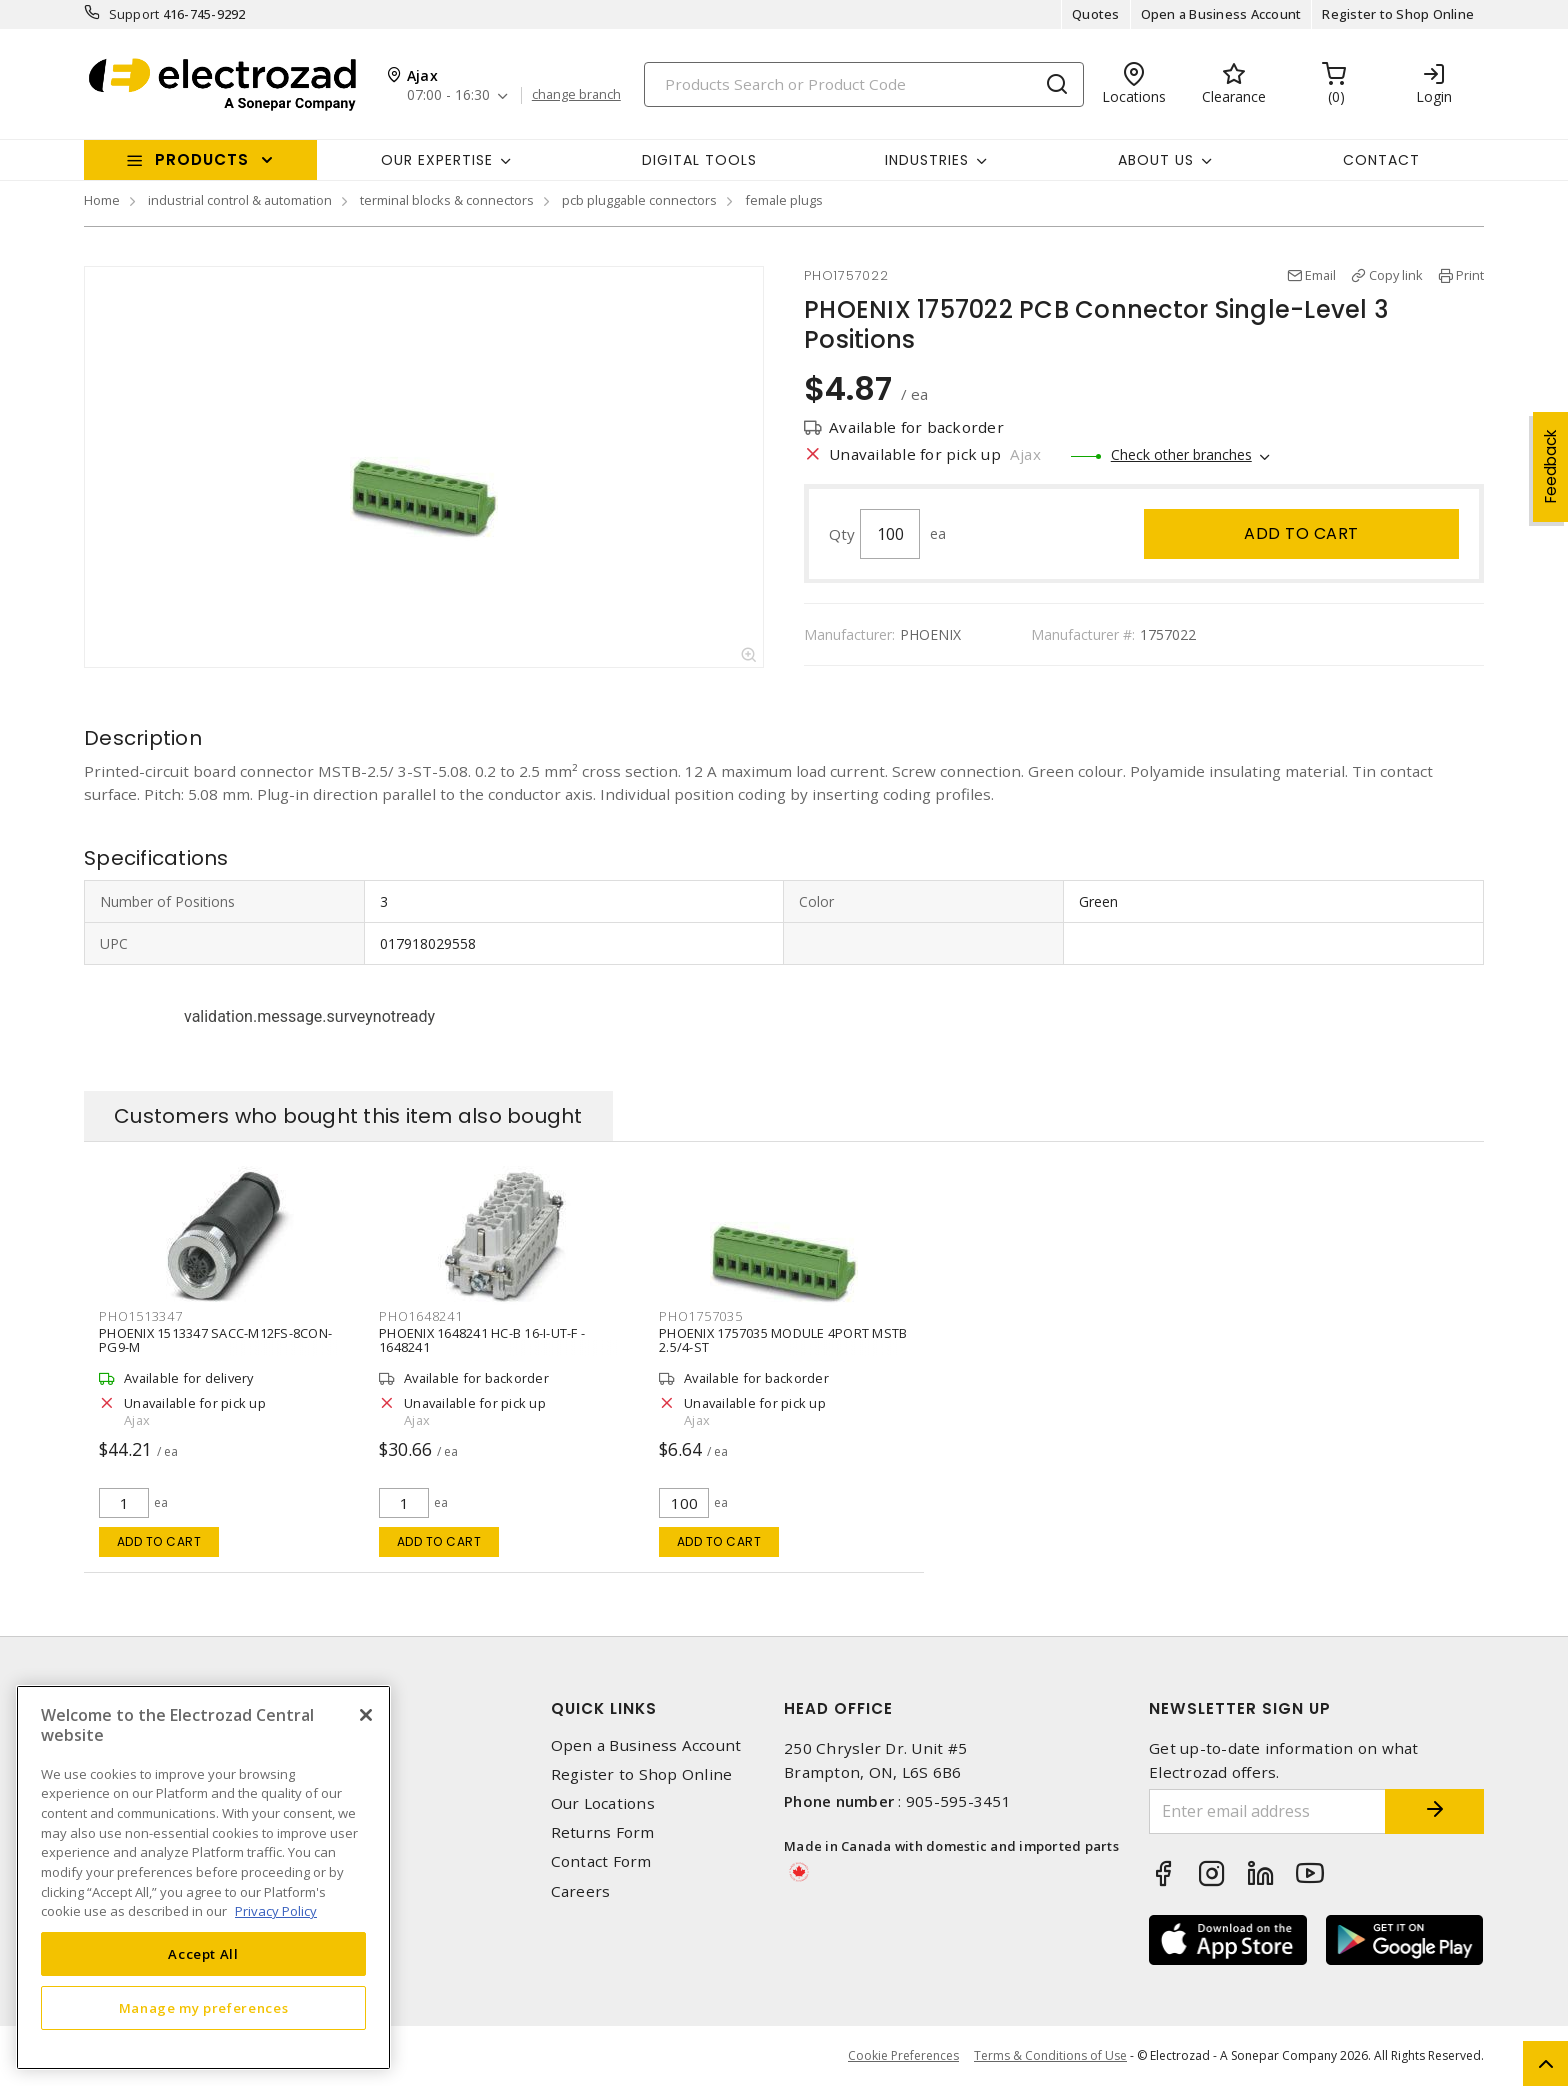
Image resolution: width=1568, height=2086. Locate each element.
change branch (576, 95)
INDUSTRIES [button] (927, 160)
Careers (581, 1891)
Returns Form (603, 1832)
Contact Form (601, 1861)
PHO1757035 (701, 1316)
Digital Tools (699, 160)
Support (134, 14)
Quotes (1096, 14)
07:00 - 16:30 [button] (448, 95)
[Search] (864, 84)
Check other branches (1181, 454)
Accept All (203, 1954)
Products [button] (202, 159)
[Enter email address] (1267, 1811)
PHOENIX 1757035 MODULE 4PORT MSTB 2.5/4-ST (783, 1340)
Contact (1381, 160)
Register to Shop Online (1398, 14)
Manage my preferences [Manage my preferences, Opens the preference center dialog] (204, 2008)
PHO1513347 (141, 1316)
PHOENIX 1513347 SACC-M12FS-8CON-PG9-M (215, 1340)
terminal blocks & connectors (447, 200)
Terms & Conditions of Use (1050, 2055)
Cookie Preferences (903, 2056)
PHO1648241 (421, 1316)
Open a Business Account (1221, 14)
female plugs (784, 200)
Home (102, 200)
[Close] (366, 1715)
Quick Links (604, 1708)
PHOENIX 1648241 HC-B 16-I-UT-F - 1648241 (482, 1340)
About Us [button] (1156, 160)
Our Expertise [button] (437, 160)
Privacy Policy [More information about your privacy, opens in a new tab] (276, 1911)
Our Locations (603, 1803)
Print (1470, 275)
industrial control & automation (240, 200)
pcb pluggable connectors (639, 200)
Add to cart (1301, 533)
